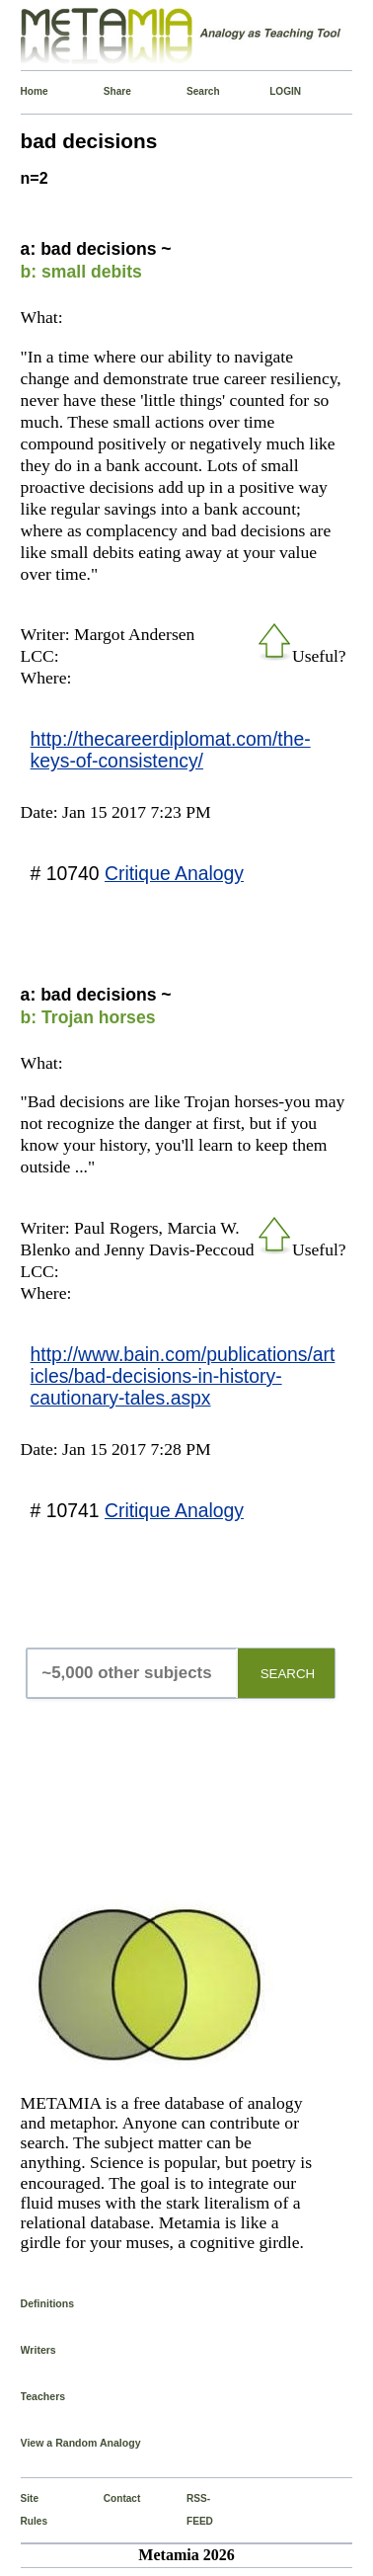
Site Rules (25, 2509)
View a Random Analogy (81, 2443)
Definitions (48, 2303)
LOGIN (273, 91)
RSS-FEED (190, 2509)
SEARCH (288, 1673)
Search (190, 91)
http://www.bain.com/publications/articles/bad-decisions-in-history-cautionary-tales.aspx (183, 1376)
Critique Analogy (174, 873)
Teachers (43, 2396)
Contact (108, 2498)
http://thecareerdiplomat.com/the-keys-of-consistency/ (171, 749)
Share (108, 91)
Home (25, 91)
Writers (38, 2350)
